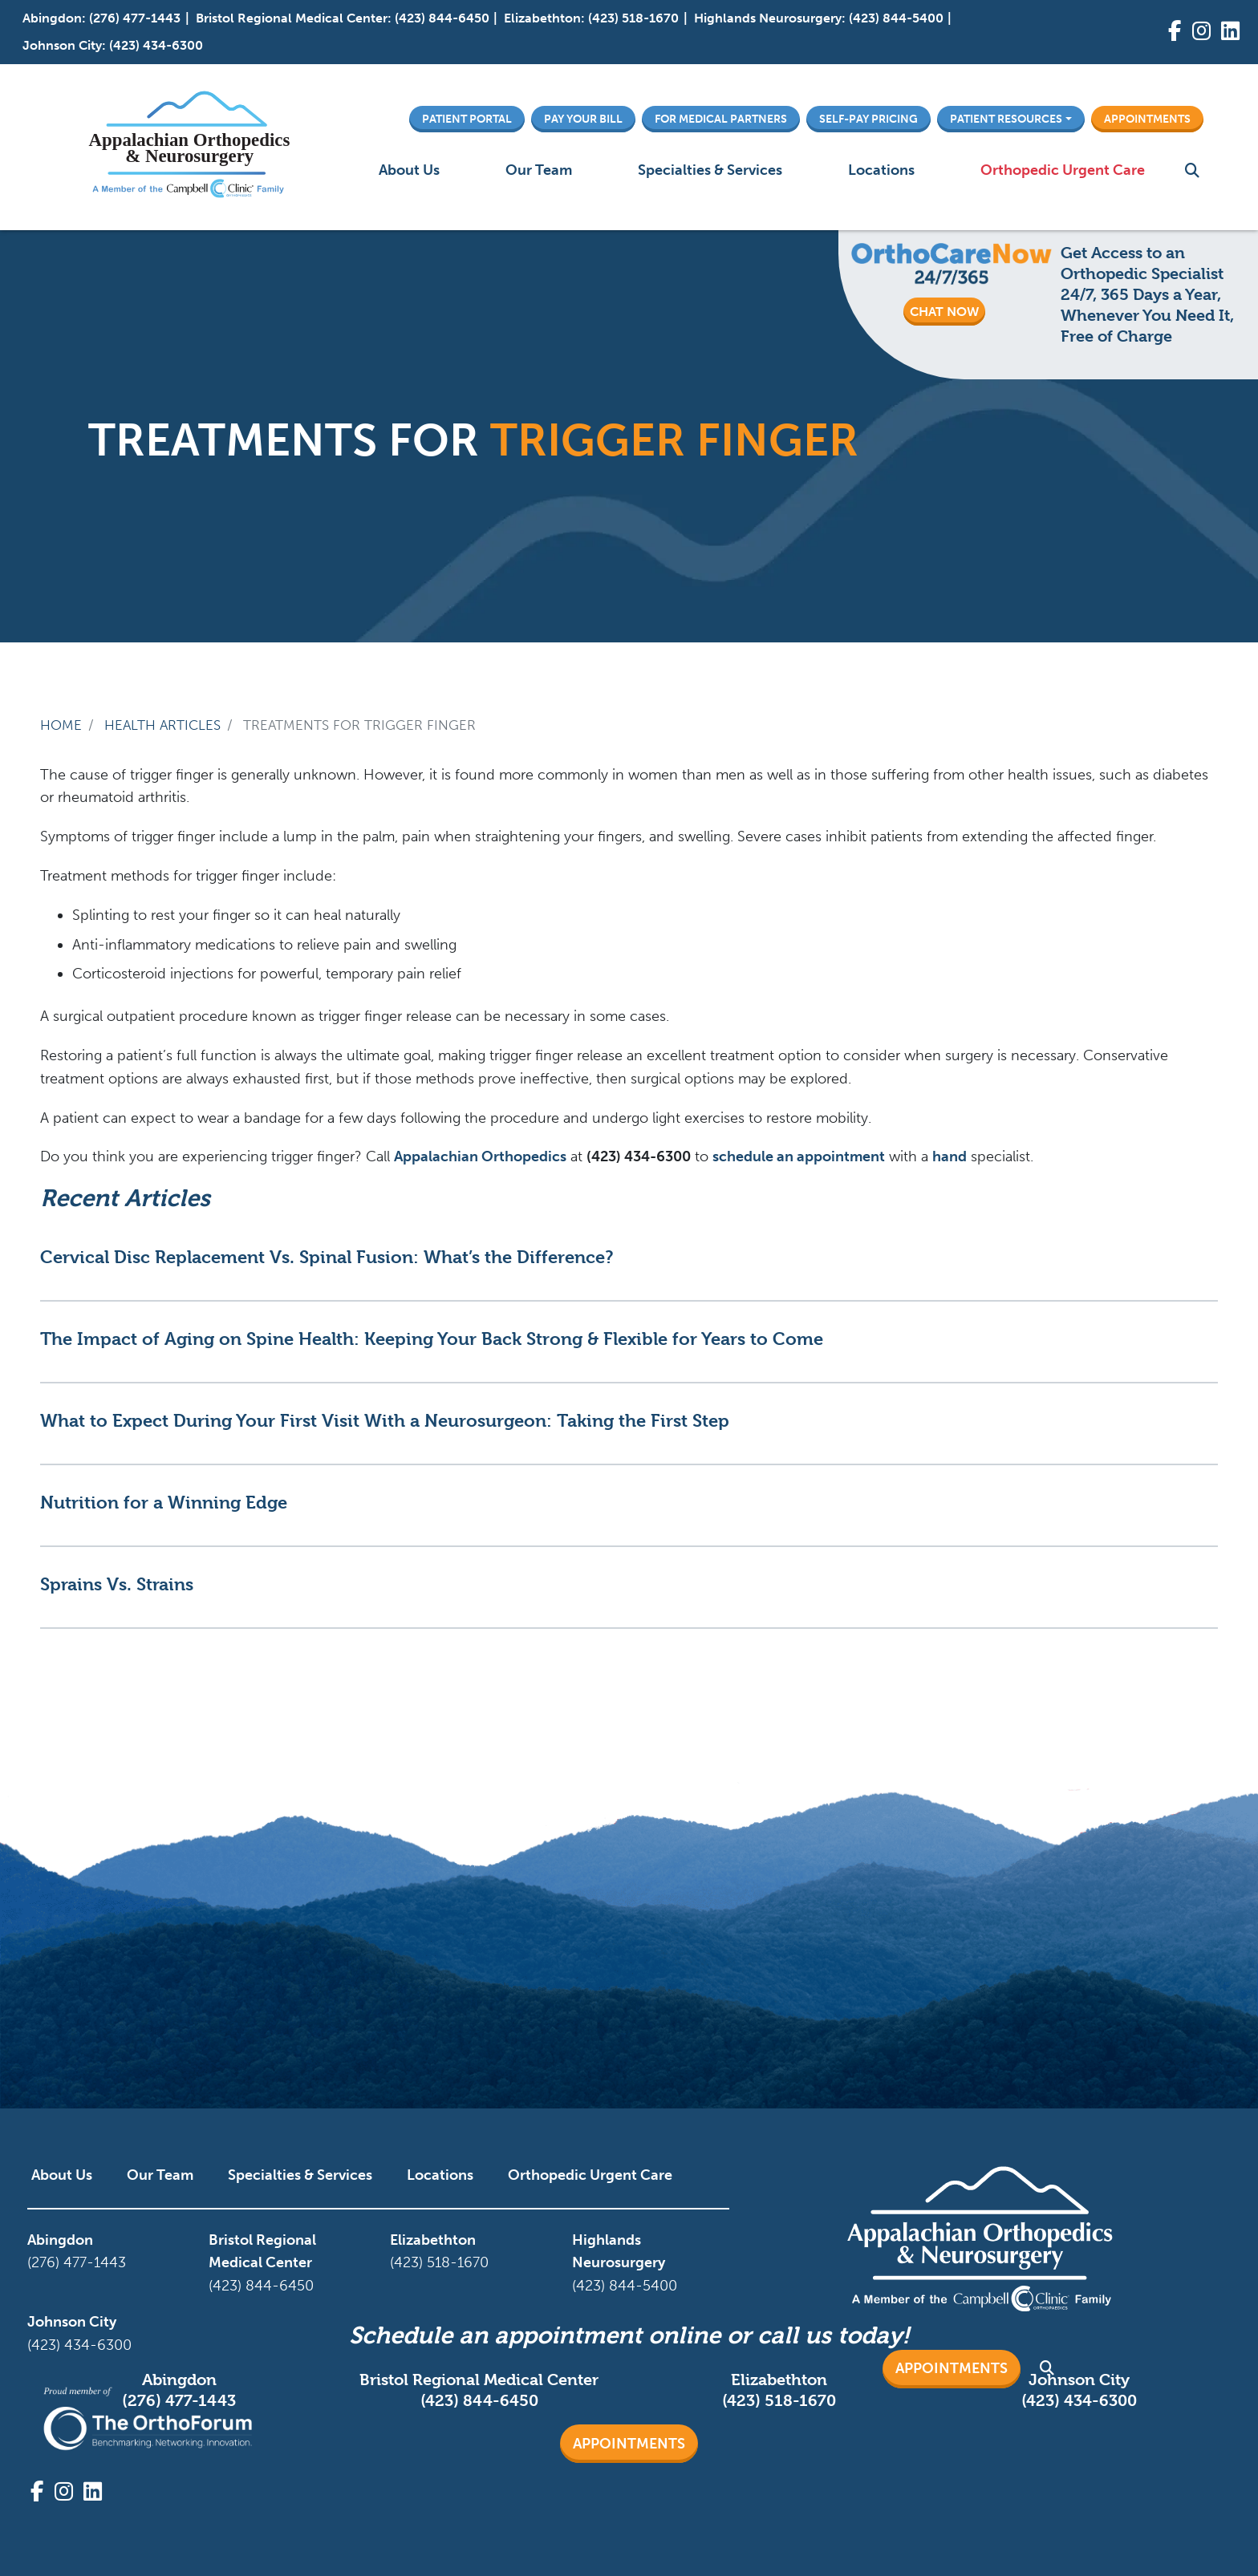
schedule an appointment (798, 1156)
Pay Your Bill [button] (583, 118)
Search (1192, 170)
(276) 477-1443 (135, 18)
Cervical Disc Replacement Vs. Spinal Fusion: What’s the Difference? (326, 1256)
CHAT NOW (944, 311)
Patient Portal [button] (467, 118)
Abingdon (52, 18)
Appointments (629, 2443)
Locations (881, 170)
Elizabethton (542, 18)
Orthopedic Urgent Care (1062, 170)
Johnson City (62, 45)
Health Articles (162, 725)
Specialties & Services (710, 170)
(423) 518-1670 (633, 18)
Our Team (538, 170)
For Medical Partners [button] (721, 118)
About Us (409, 170)
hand (949, 1156)
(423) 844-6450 (442, 18)
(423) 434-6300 (156, 45)
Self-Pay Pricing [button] (868, 118)
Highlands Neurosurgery (768, 18)
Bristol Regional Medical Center (292, 18)
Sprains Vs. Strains (116, 1584)
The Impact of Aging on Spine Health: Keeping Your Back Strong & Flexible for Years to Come (431, 1338)
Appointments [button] (1147, 118)
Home (61, 725)
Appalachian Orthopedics (480, 1156)
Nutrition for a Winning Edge (163, 1502)
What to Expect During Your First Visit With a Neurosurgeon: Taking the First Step (384, 1420)
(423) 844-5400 (896, 18)
